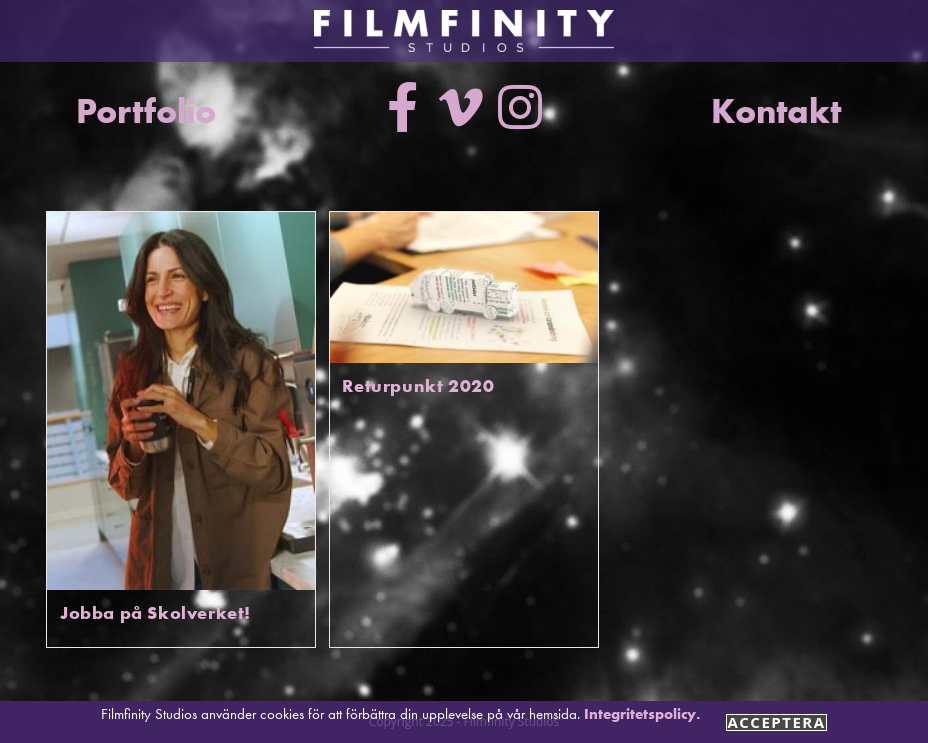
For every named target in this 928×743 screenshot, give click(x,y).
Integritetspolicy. (642, 714)
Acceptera (776, 722)
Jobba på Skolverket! (155, 612)
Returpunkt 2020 (418, 385)
